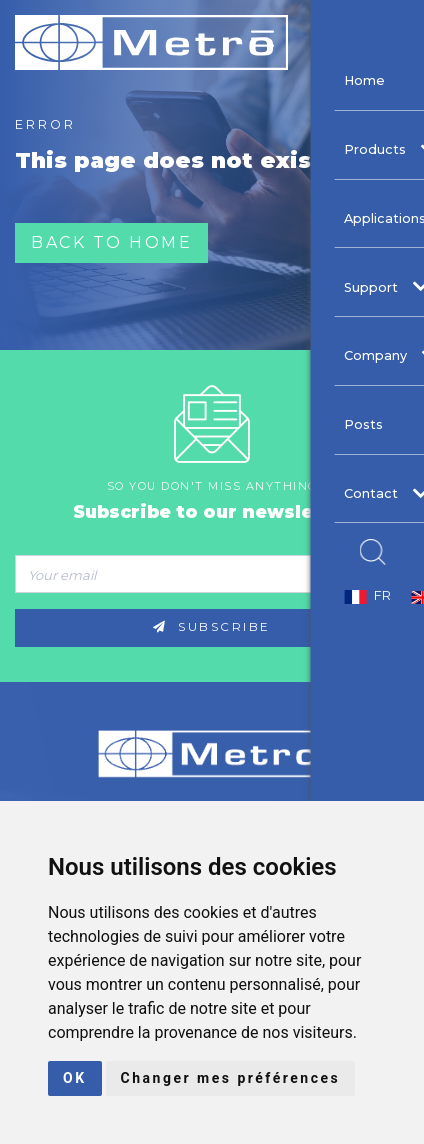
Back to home (111, 242)
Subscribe (212, 627)
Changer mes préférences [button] (231, 1078)
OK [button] (75, 1078)
